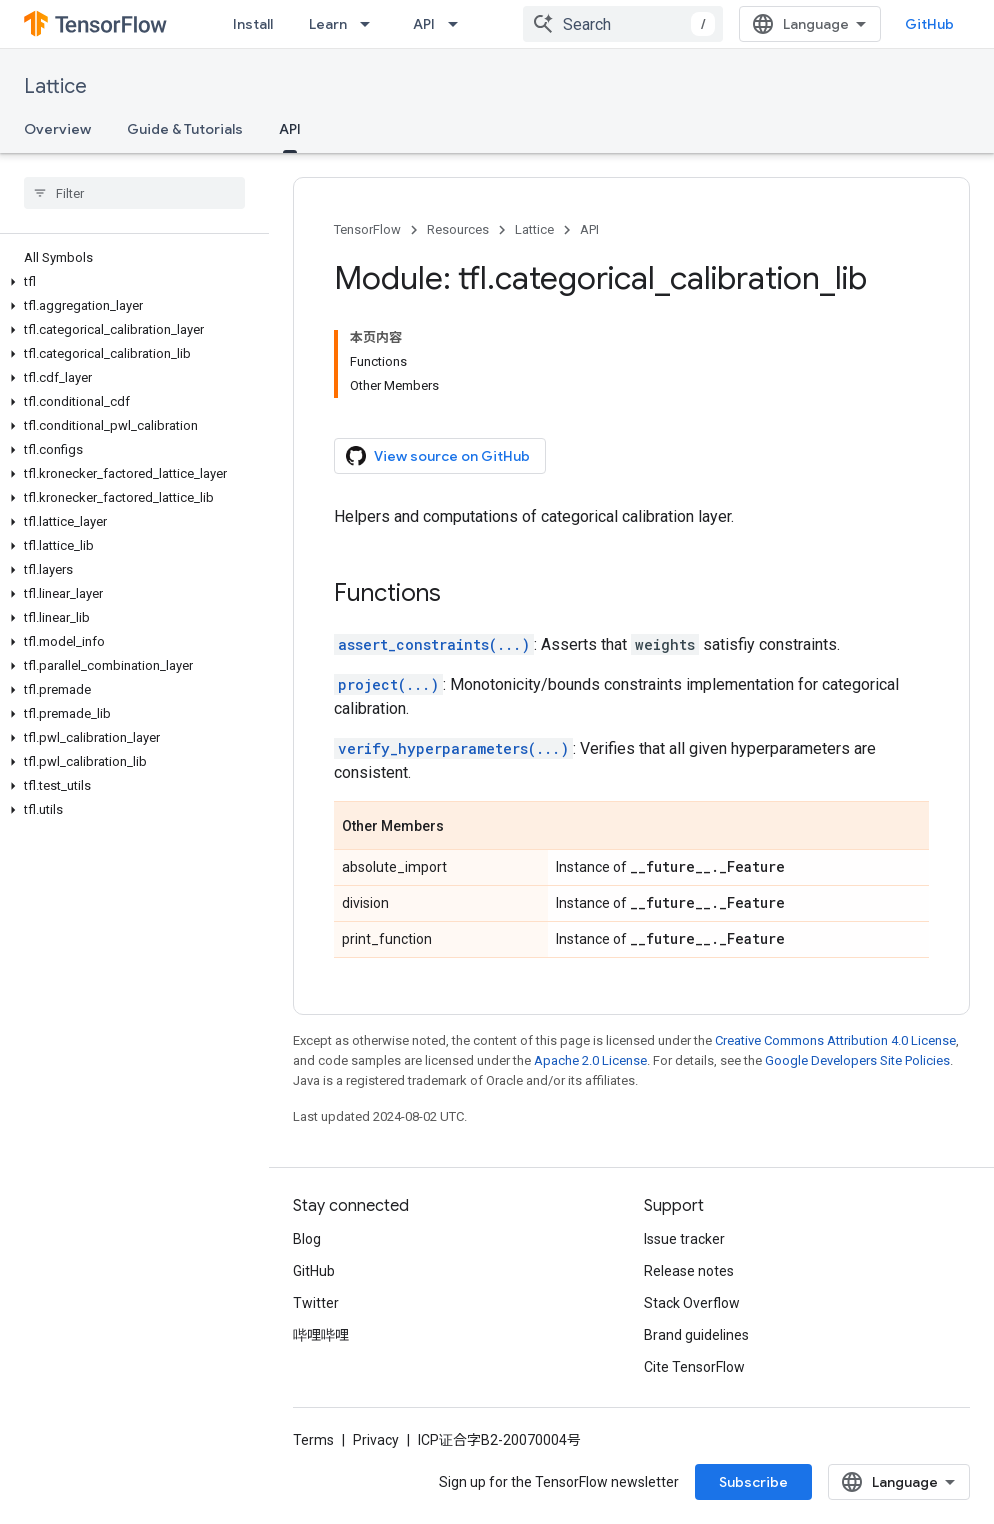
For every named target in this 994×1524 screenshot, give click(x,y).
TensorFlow (367, 229)
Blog (307, 1239)
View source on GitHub (438, 456)
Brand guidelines (696, 1335)
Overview (57, 129)
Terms (313, 1440)
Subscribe (753, 1482)
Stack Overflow (692, 1303)
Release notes (689, 1271)
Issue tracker (684, 1239)
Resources (458, 229)
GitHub (929, 24)
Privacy (376, 1440)
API (424, 24)
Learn (328, 24)
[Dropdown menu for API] (459, 24)
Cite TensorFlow (694, 1367)
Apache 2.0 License (590, 1060)
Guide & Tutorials (185, 129)
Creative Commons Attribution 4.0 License (835, 1040)
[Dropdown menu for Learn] (371, 24)
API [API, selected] (290, 129)
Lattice (55, 86)
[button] (130, 282)
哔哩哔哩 (321, 1335)
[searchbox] (134, 193)
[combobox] (623, 24)
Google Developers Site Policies (857, 1060)
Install (253, 24)
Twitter (316, 1303)
